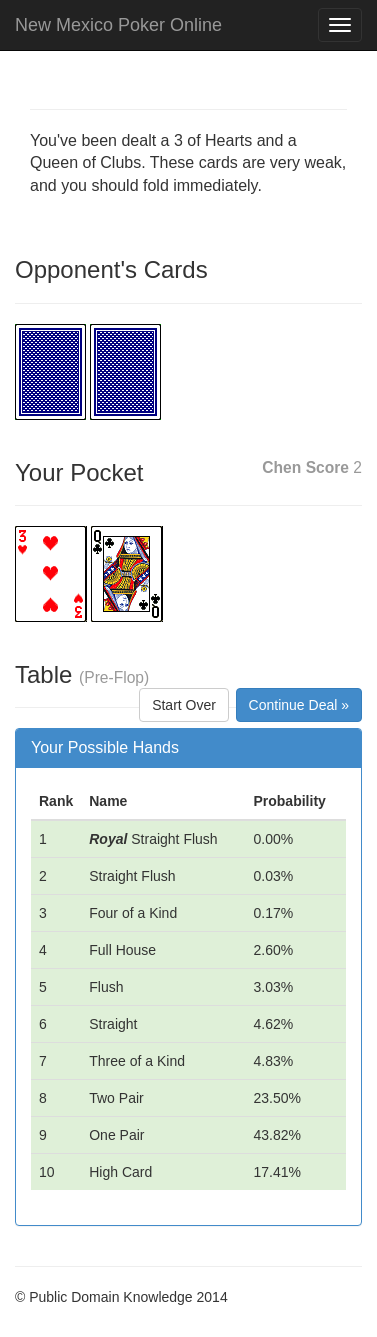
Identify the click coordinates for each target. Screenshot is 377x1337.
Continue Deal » (299, 705)
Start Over (184, 705)
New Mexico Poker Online (118, 25)
